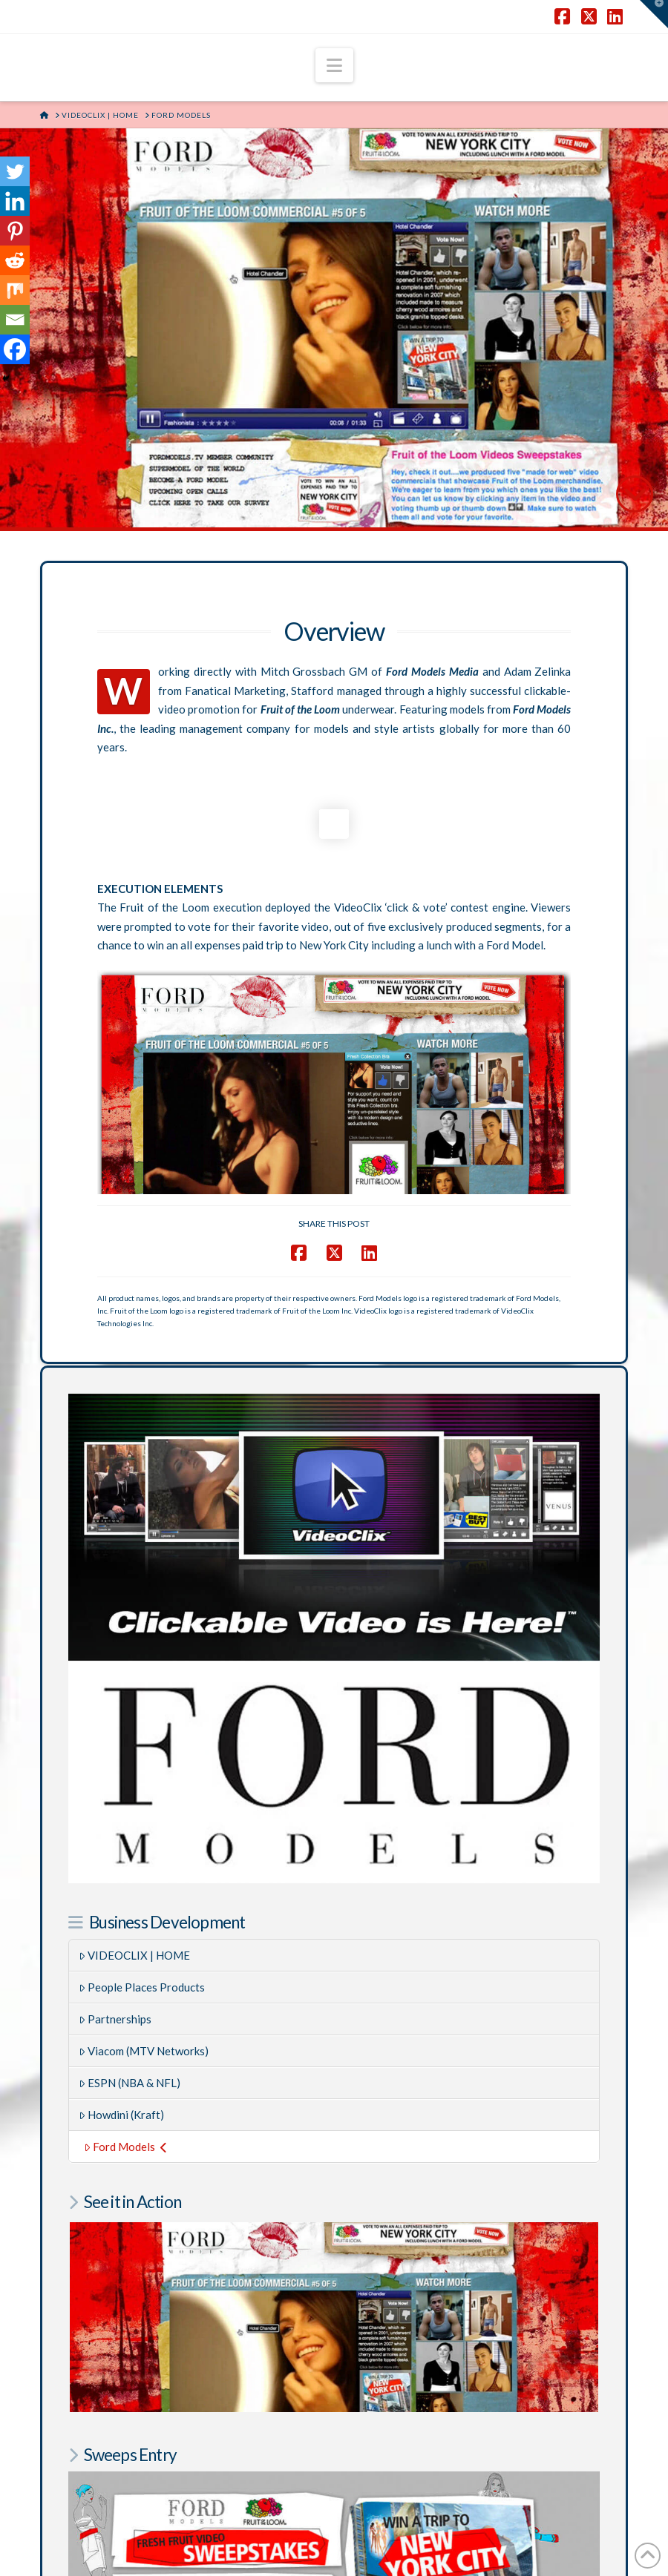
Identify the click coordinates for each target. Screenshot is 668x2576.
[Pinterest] (15, 231)
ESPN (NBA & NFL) (130, 1970)
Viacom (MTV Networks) (144, 1939)
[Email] (15, 320)
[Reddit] (15, 260)
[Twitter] (15, 171)
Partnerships (115, 1907)
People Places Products (142, 1875)
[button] (334, 65)
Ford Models (125, 2034)
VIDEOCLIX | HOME (135, 1843)
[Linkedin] (15, 201)
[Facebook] (15, 349)
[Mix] (15, 290)
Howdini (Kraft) (122, 2002)
